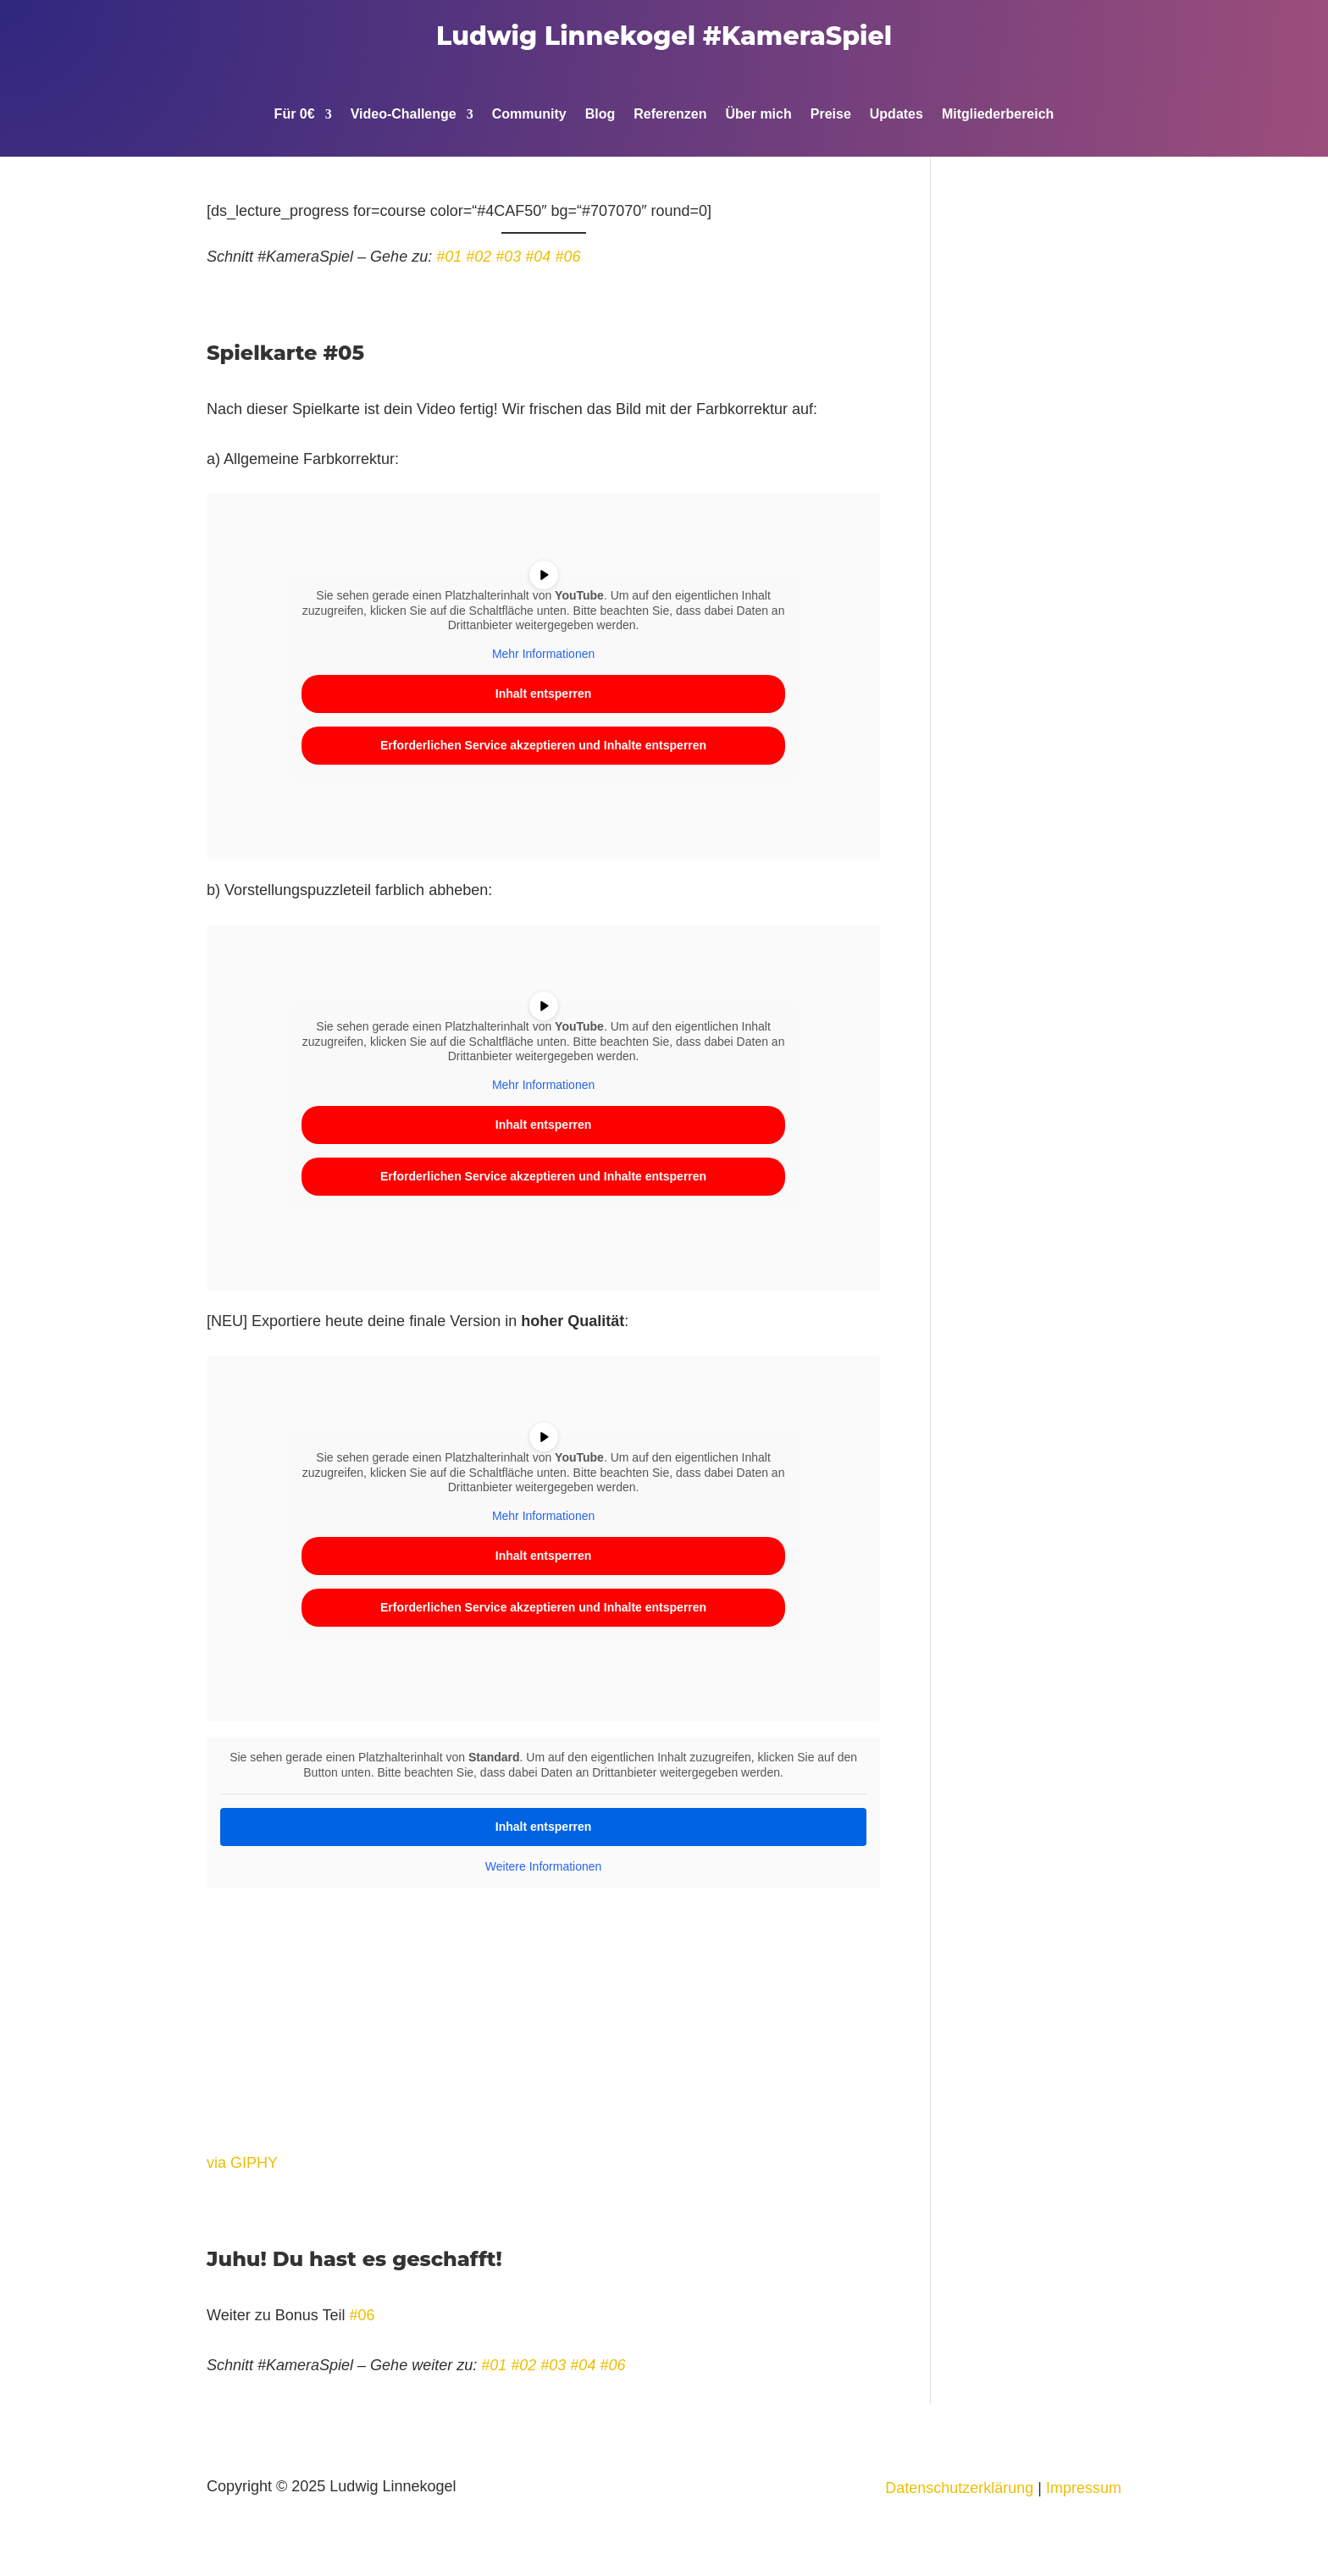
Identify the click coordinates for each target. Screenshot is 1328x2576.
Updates (896, 114)
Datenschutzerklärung (959, 2487)
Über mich (758, 114)
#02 (478, 256)
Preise (831, 114)
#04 (538, 256)
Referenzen (670, 114)
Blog (600, 114)
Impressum (1083, 2487)
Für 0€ (294, 114)
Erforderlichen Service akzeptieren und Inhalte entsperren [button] (543, 745)
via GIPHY (242, 2162)
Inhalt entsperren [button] (543, 693)
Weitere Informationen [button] (543, 1866)
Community (529, 114)
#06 (567, 256)
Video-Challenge (403, 114)
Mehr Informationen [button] (543, 654)
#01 (449, 256)
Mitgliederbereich (998, 114)
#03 (508, 256)
